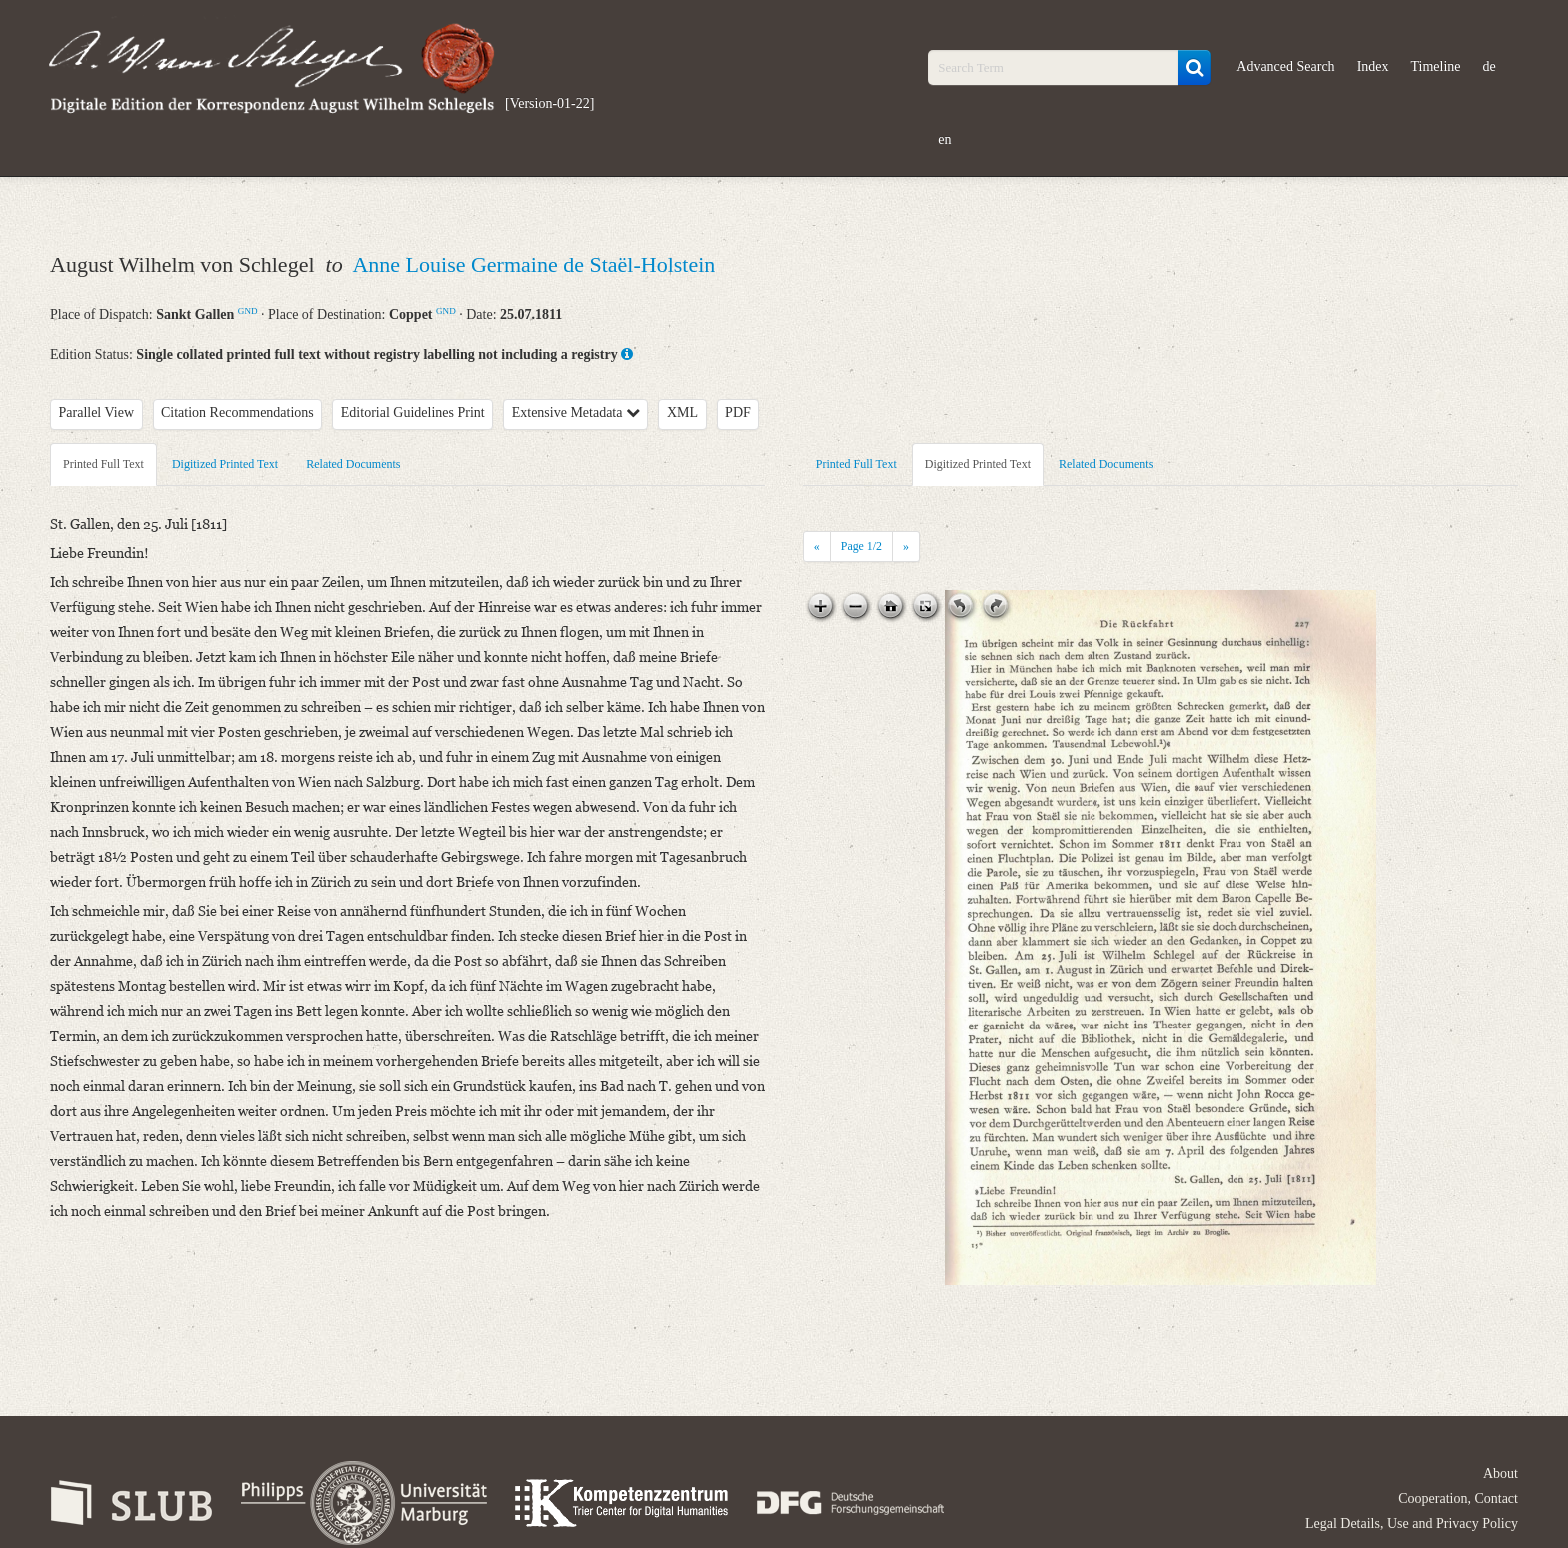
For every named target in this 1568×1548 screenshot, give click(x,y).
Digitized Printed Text (225, 464)
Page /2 (861, 546)
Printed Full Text (103, 464)
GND (248, 311)
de (1489, 66)
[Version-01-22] (549, 103)
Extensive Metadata (576, 412)
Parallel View (97, 412)
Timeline (1436, 66)
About (1500, 1473)
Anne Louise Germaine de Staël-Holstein (533, 264)
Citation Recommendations (237, 412)
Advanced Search (1285, 66)
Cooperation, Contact (1458, 1498)
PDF (738, 412)
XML (682, 412)
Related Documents (353, 464)
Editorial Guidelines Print (413, 412)
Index (1373, 66)
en (944, 139)
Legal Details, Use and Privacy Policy (1411, 1523)
